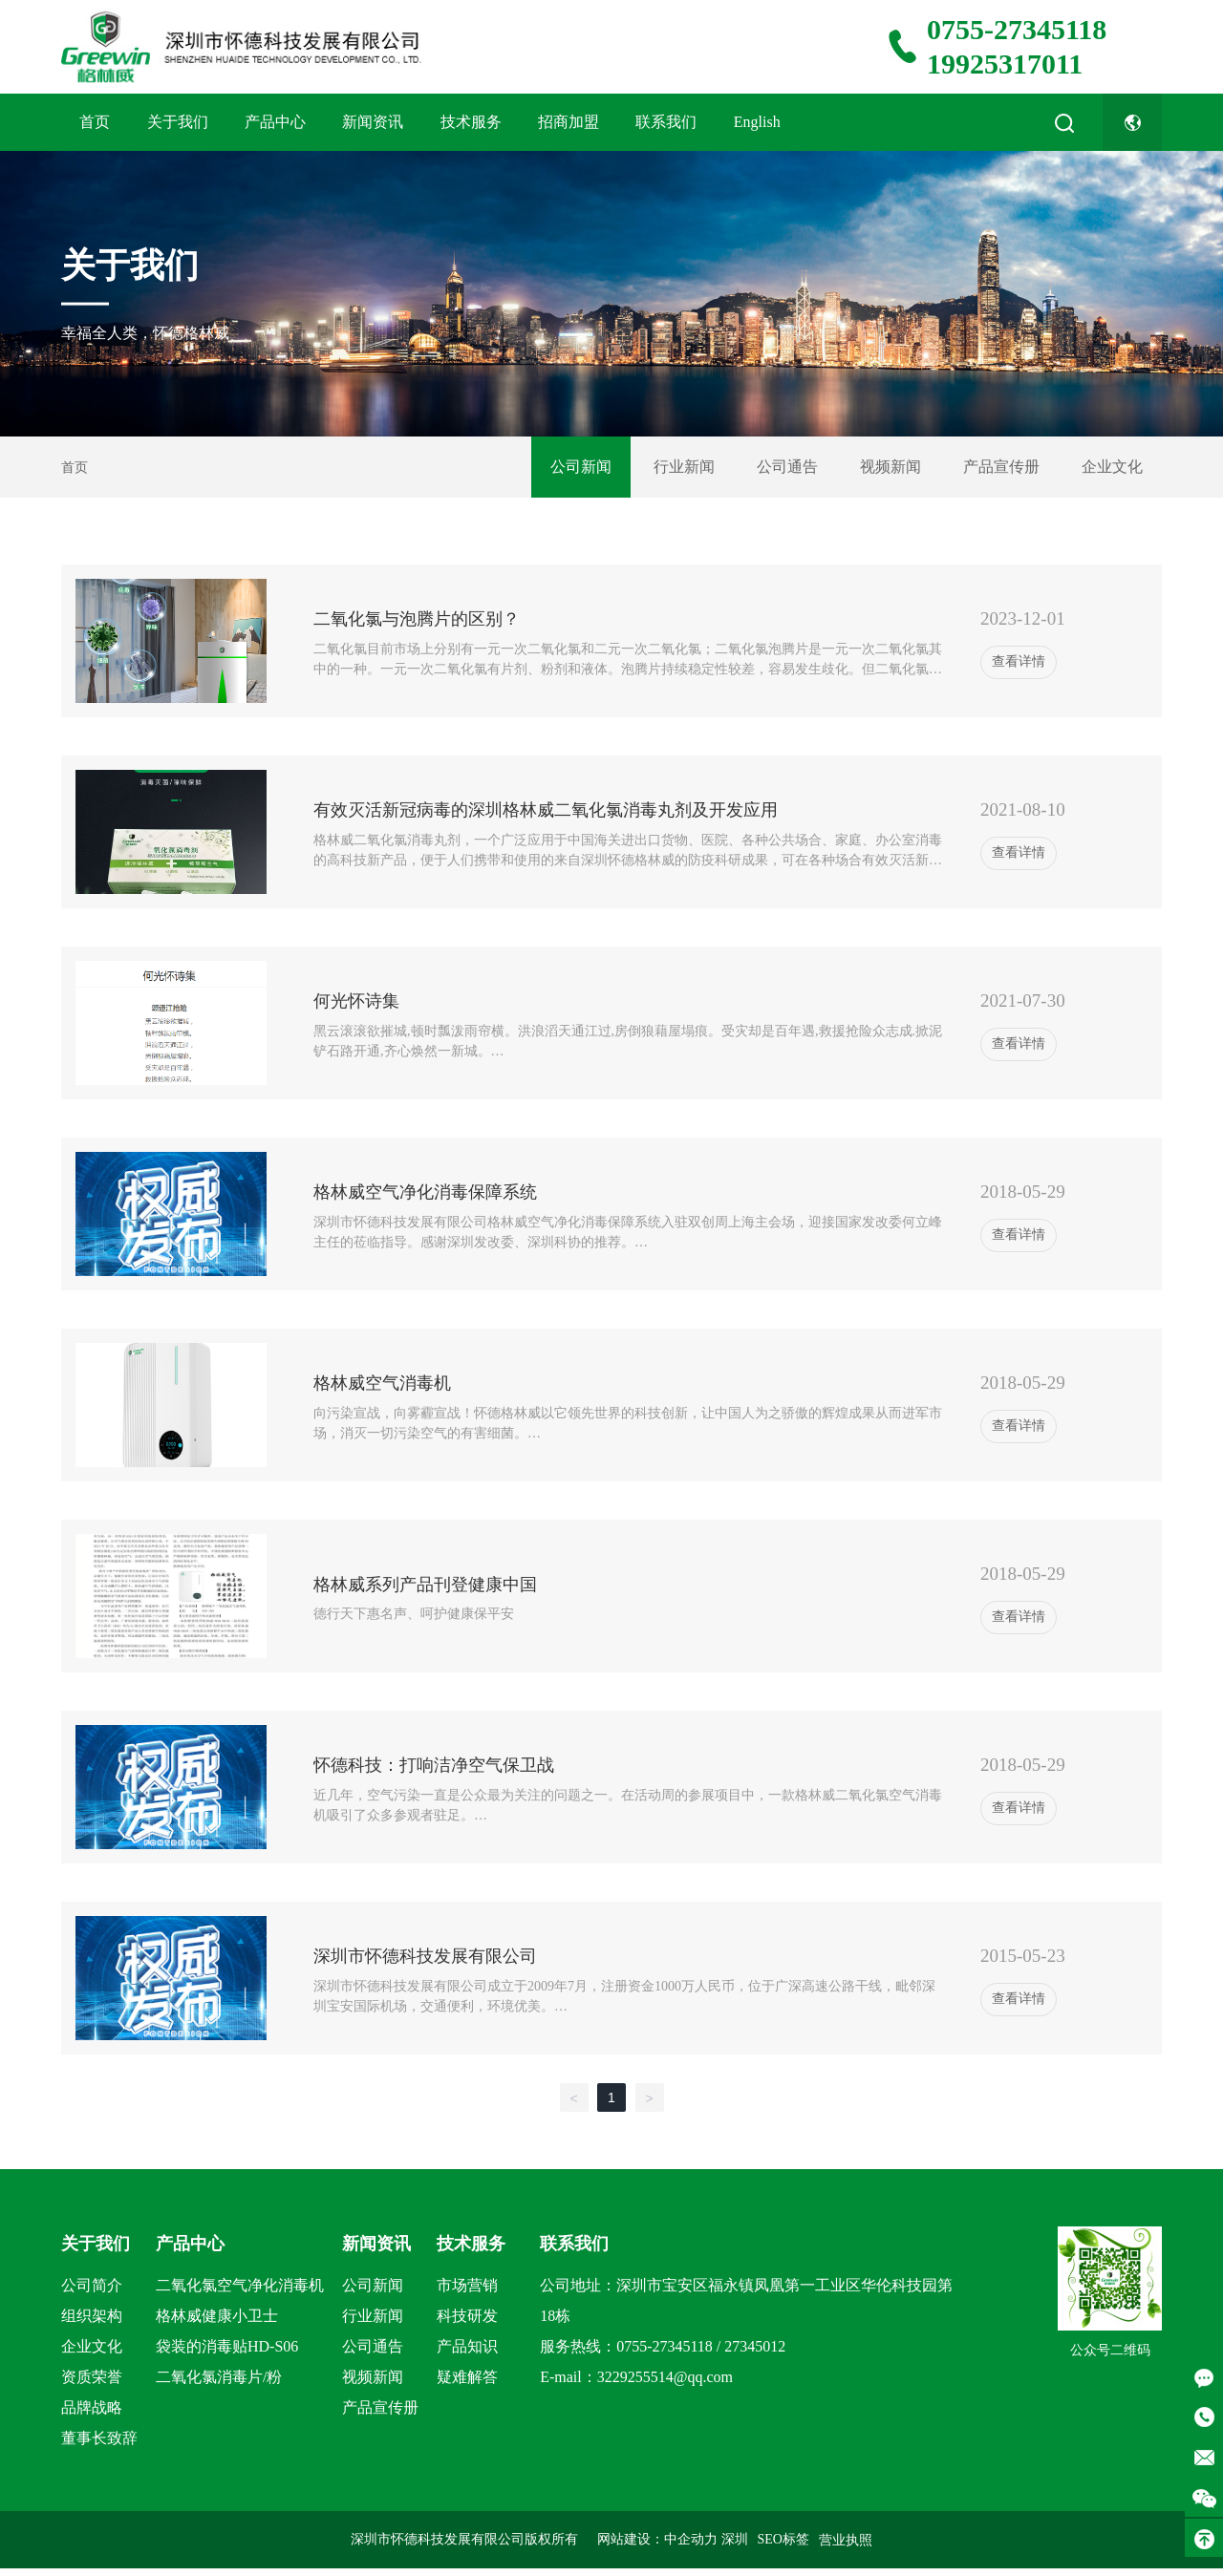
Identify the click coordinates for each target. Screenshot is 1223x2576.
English (757, 122)
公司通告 (787, 466)
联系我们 (666, 122)
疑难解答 (467, 2377)
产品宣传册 (1001, 466)
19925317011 (1005, 63)
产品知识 (467, 2346)
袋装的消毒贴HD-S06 (227, 2346)
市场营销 (467, 2285)
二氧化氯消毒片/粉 (219, 2377)
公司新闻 (581, 466)
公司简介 (91, 2285)
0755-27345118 (1016, 29)
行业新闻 (684, 466)
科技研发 (467, 2316)
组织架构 (91, 2316)
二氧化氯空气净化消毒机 (240, 2285)
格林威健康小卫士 (217, 2316)
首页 (94, 122)
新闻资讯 (372, 122)
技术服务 (471, 122)
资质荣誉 (91, 2377)
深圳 (734, 2539)
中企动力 (691, 2539)
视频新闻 (890, 466)
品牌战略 (91, 2407)
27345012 (754, 2346)
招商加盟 (568, 122)
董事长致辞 (99, 2438)
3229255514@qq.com (665, 2377)
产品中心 (275, 122)
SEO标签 (783, 2539)
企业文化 (1112, 466)
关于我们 (177, 122)
